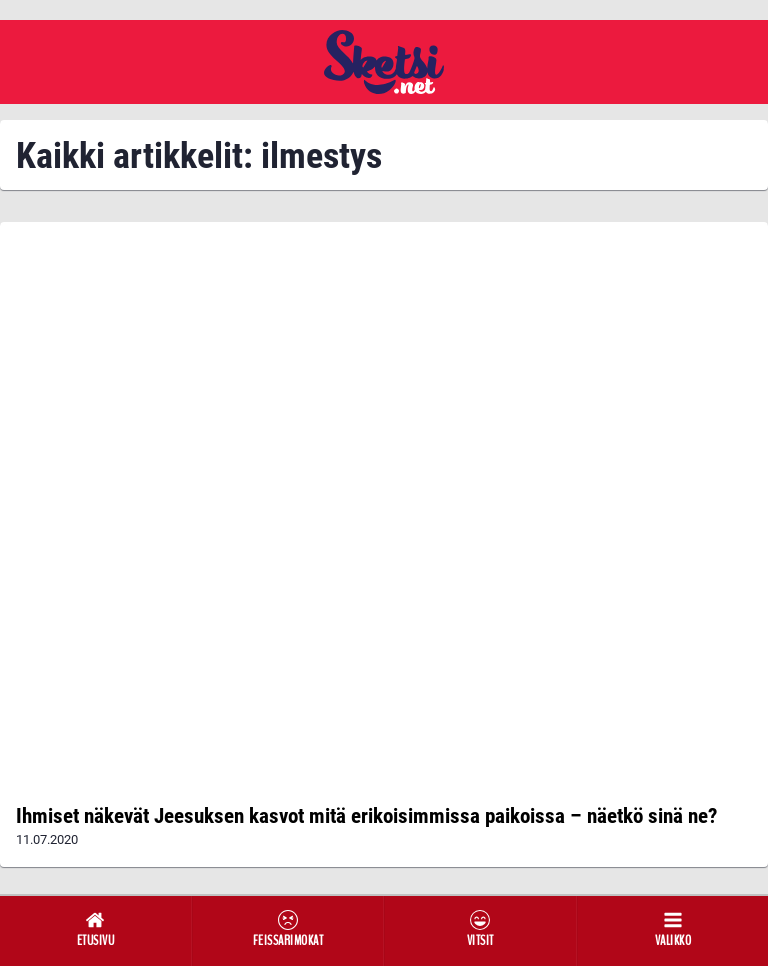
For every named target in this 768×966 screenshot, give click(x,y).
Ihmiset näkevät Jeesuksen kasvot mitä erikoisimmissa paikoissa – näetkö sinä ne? (366, 816)
